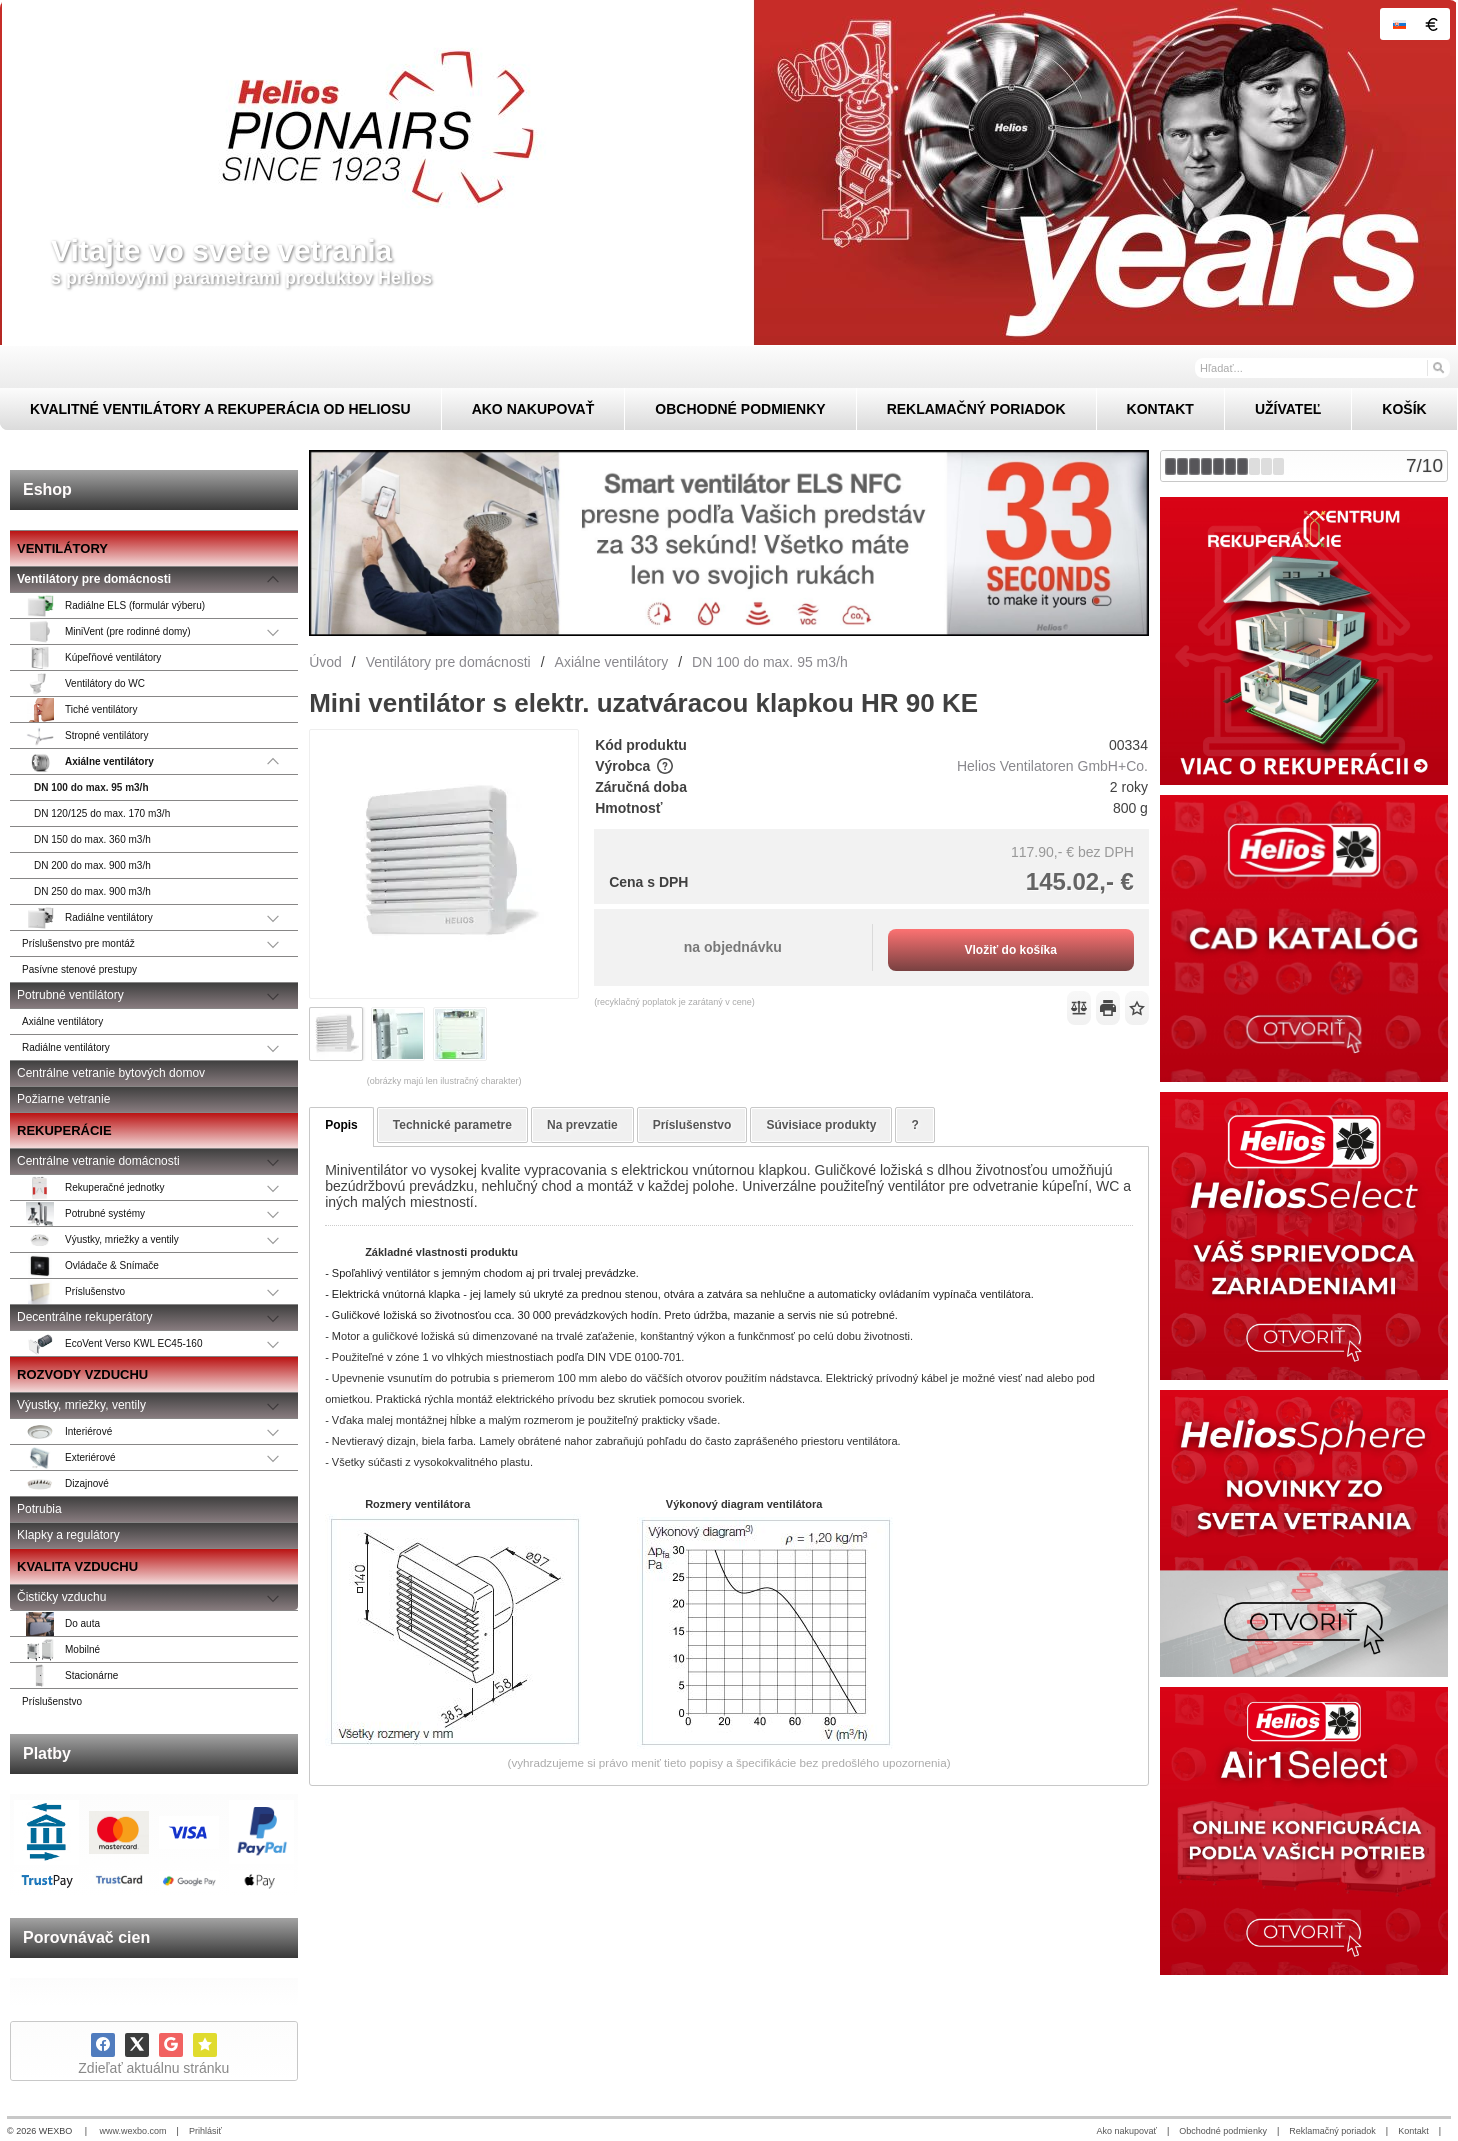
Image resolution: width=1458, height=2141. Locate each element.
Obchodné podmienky (1223, 2131)
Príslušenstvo (692, 1125)
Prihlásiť (205, 2131)
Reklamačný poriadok (1332, 2131)
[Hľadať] (1437, 367)
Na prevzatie (582, 1125)
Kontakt (1413, 2131)
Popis (341, 1125)
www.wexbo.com (133, 2131)
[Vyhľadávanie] (1322, 368)
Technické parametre (452, 1125)
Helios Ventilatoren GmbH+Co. (1052, 766)
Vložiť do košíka (1010, 950)
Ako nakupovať (1127, 2131)
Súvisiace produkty (821, 1125)
